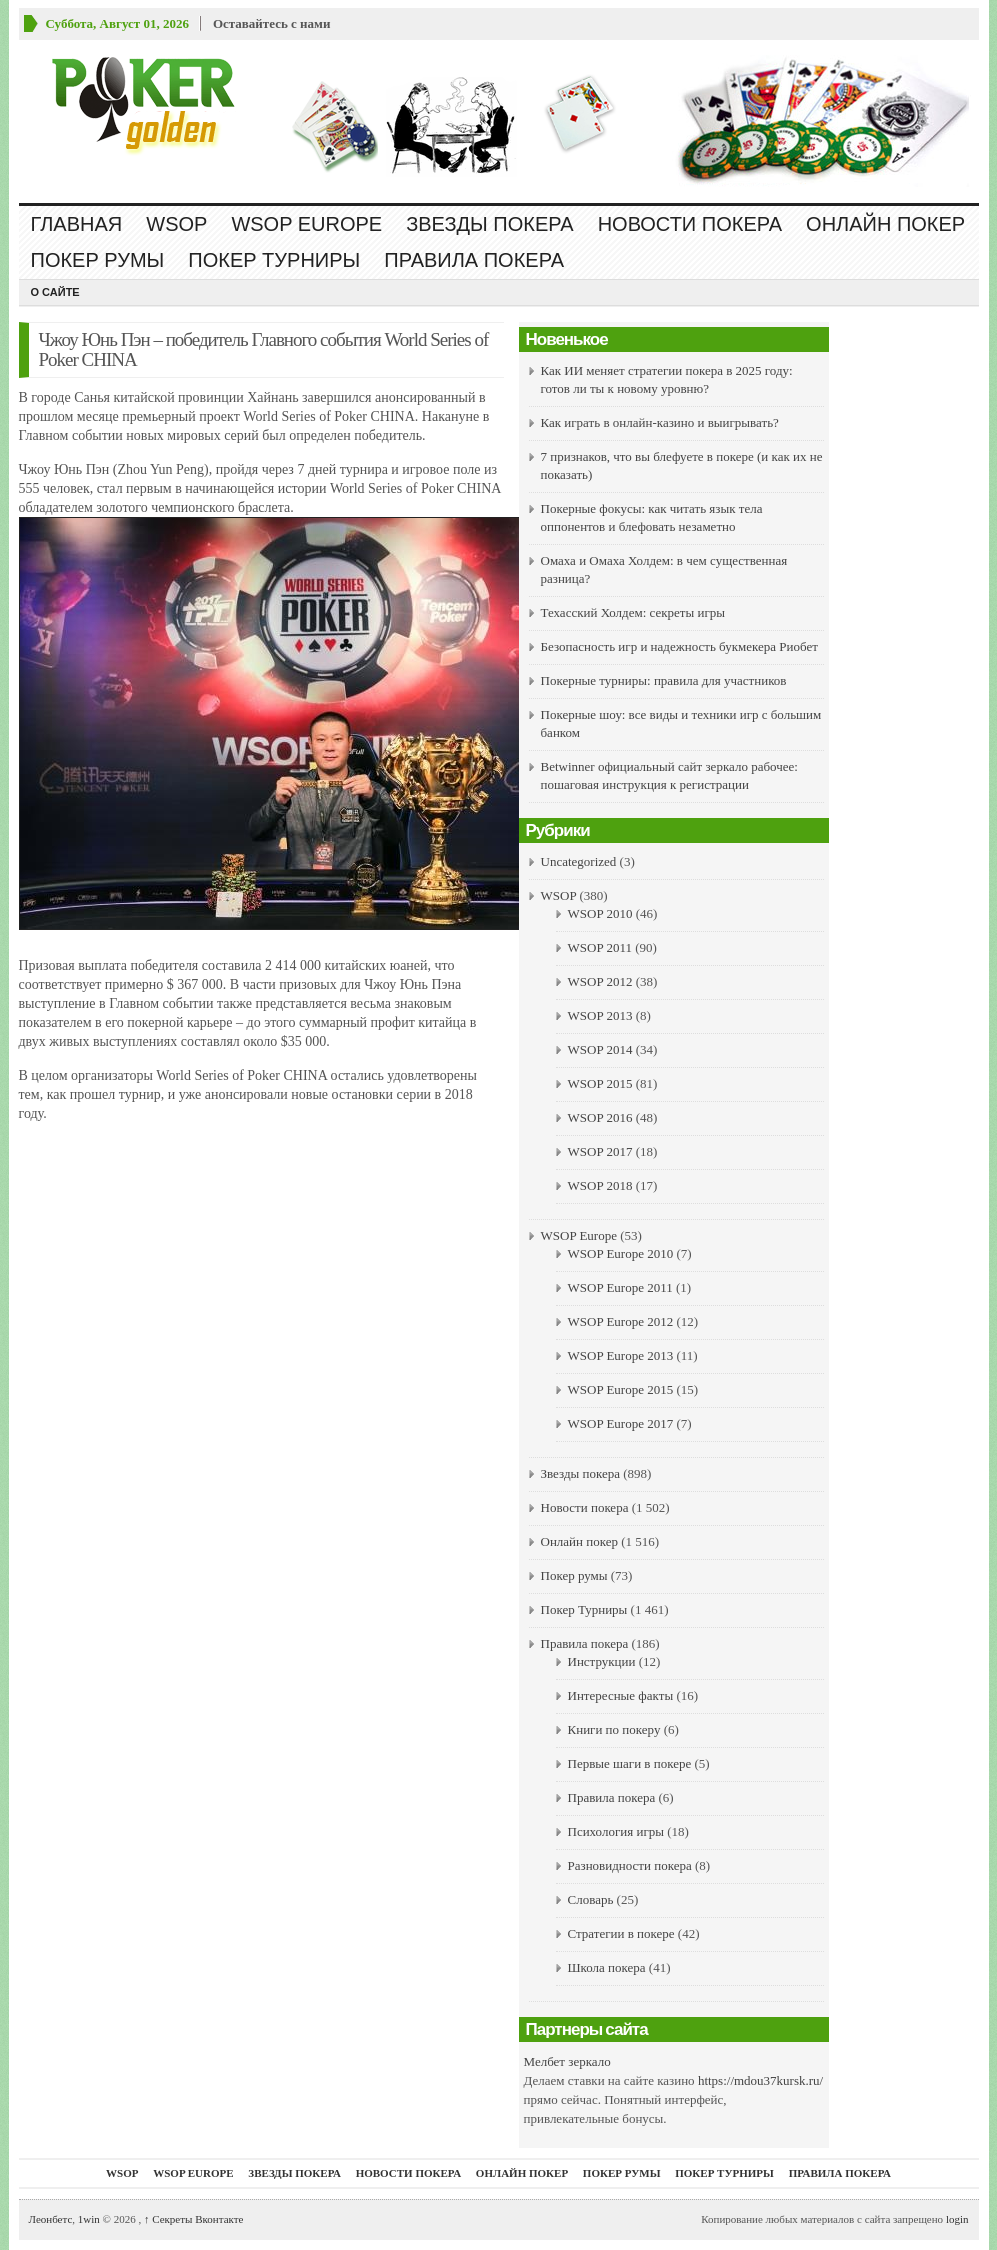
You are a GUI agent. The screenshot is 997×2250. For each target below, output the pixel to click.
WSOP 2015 (600, 1083)
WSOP (176, 224)
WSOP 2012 (600, 981)
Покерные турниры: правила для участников (664, 680)
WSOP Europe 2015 (621, 1389)
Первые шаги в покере (630, 1763)
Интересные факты (621, 1695)
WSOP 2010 (600, 913)
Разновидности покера (630, 1865)
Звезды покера (489, 224)
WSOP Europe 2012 (621, 1321)
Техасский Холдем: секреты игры (633, 612)
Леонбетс (51, 2219)
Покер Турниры (274, 260)
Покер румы (98, 260)
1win (89, 2219)
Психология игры (616, 1831)
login (957, 2219)
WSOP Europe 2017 (621, 1423)
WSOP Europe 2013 (621, 1355)
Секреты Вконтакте (194, 2219)
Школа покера (607, 1967)
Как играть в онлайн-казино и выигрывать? (660, 422)
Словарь (591, 1899)
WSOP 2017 (600, 1151)
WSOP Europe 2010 (621, 1253)
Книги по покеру (614, 1729)
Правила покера (474, 260)
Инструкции (602, 1661)
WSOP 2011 (600, 947)
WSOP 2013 (600, 1015)
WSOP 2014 (600, 1049)
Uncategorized (579, 861)
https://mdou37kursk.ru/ (760, 2080)
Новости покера (690, 224)
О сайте (55, 292)
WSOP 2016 (600, 1117)
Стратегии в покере (621, 1933)
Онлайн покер (885, 224)
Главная (77, 224)
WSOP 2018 (600, 1185)
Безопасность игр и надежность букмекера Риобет (679, 646)
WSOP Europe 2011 (620, 1287)
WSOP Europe (306, 224)
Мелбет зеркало (567, 2061)
